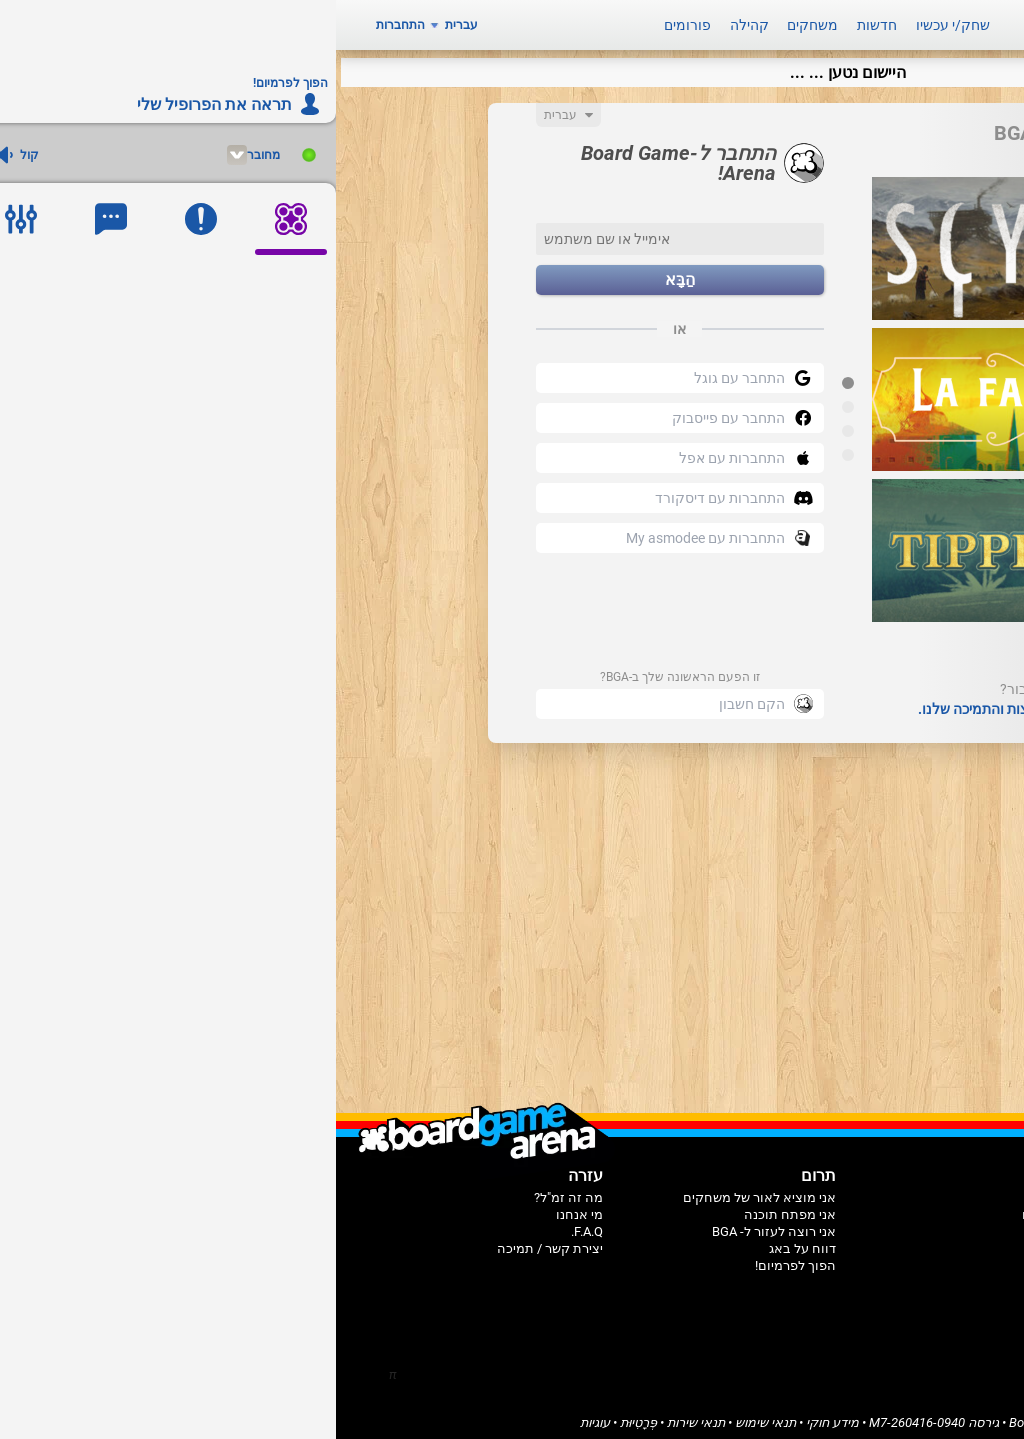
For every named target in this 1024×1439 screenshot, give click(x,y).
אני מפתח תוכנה (454, 1207)
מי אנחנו (243, 1207)
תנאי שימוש (429, 1415)
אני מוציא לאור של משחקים (423, 1190)
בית (724, 1190)
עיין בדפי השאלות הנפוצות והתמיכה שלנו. (703, 702)
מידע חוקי (496, 1415)
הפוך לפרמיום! (459, 1258)
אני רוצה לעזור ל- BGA (438, 1224)
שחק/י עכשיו (617, 22)
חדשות (541, 22)
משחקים (476, 22)
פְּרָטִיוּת (302, 1415)
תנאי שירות (360, 1415)
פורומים (351, 22)
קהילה (413, 22)
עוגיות (259, 1415)
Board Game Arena (726, 1415)
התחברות (64, 22)
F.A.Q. (251, 1224)
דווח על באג (466, 1241)
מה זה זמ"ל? (232, 1190)
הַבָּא (344, 273)
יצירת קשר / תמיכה (214, 1241)
